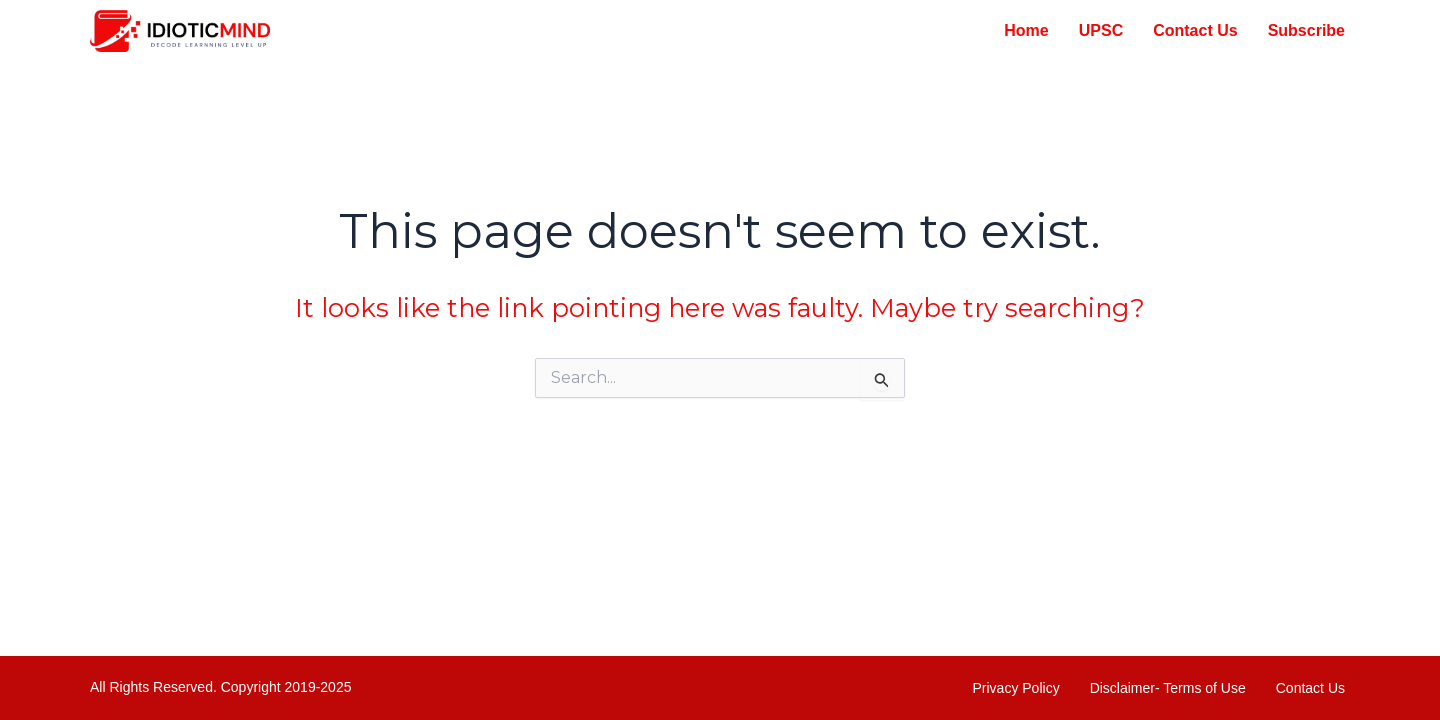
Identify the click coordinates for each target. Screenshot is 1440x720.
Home (1026, 30)
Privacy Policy (1016, 688)
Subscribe (1306, 30)
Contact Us (1195, 30)
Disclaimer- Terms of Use (1168, 688)
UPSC (1101, 30)
